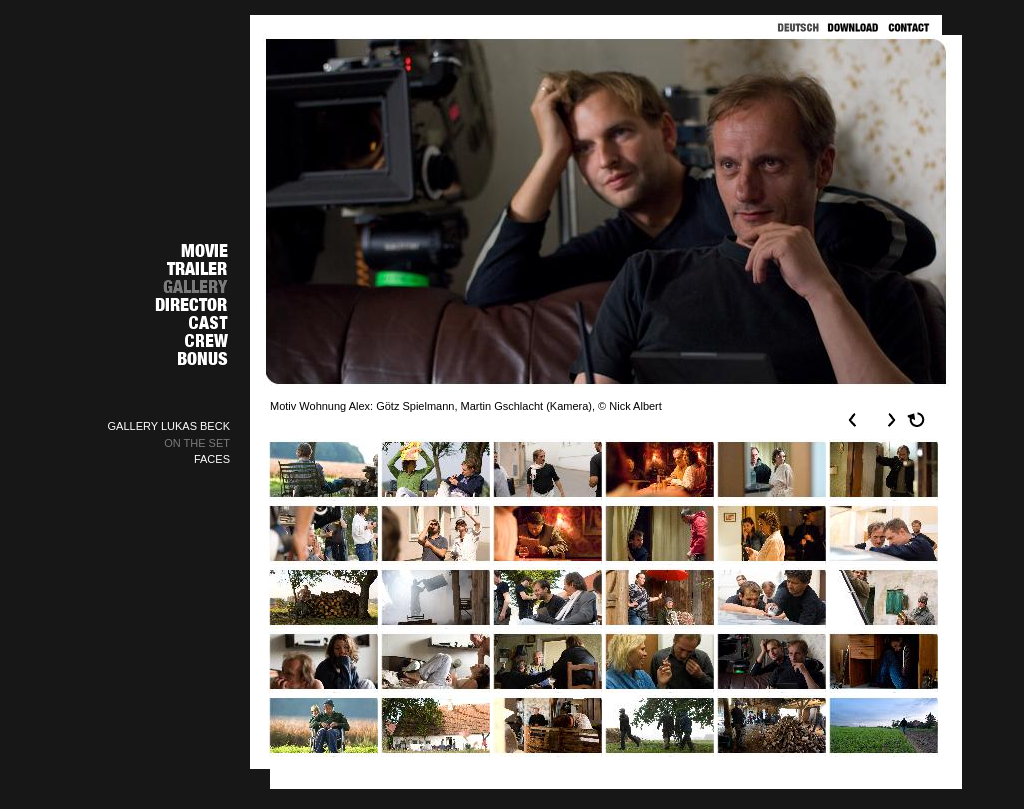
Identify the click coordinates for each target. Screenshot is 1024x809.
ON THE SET (197, 443)
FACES (212, 459)
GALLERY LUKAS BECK (169, 426)
